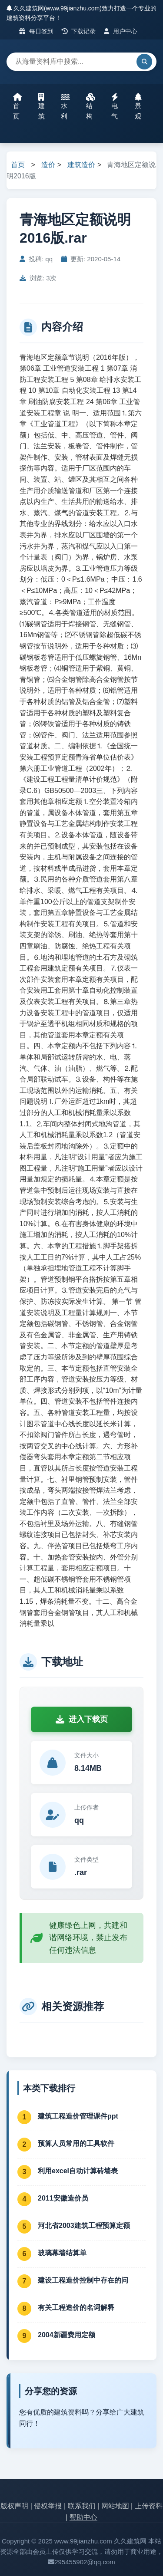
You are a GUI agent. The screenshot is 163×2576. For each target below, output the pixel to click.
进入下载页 (82, 1719)
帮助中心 (83, 2517)
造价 (48, 164)
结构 (90, 106)
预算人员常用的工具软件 (76, 2143)
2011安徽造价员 (63, 2198)
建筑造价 (81, 164)
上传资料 (149, 2506)
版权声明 (14, 2506)
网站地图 (115, 2506)
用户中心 (120, 31)
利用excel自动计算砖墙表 (78, 2171)
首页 (17, 106)
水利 (65, 106)
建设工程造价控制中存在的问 (83, 2280)
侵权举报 (48, 2506)
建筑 (41, 106)
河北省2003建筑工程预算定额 (84, 2225)
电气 (114, 106)
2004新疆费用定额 (66, 2335)
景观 (138, 106)
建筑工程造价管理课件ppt (78, 2116)
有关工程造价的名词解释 (76, 2307)
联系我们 (82, 2506)
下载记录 (79, 31)
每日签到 (36, 31)
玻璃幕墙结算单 (62, 2253)
